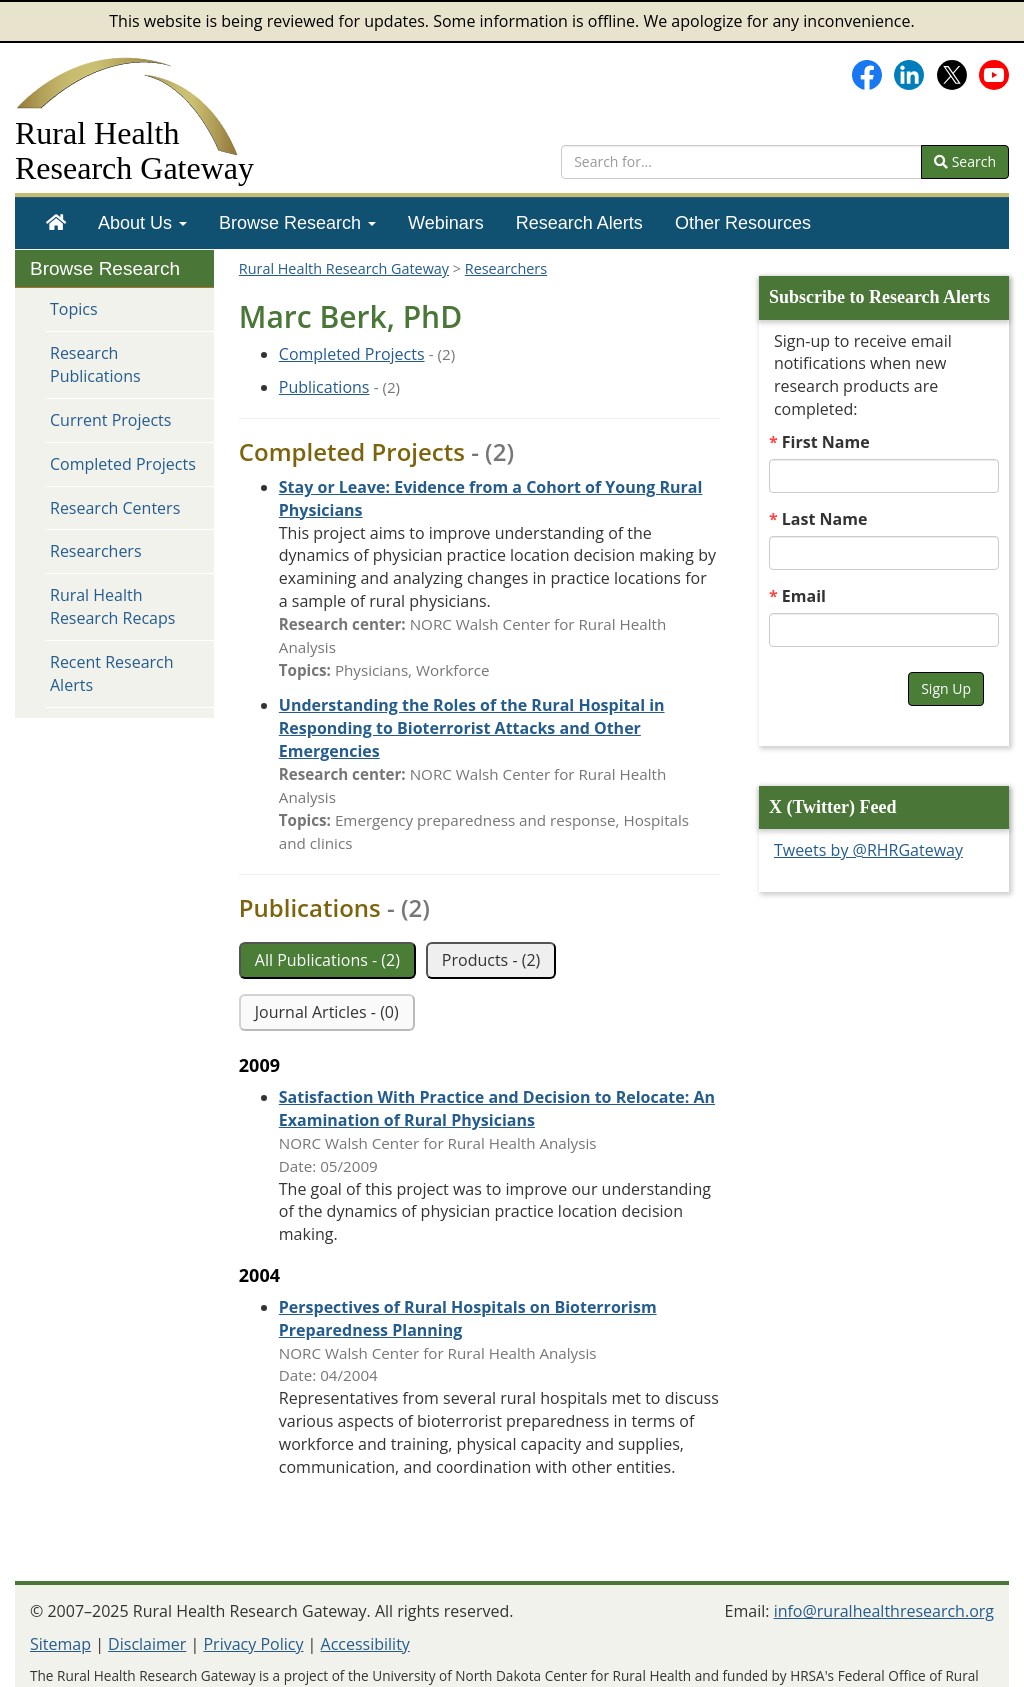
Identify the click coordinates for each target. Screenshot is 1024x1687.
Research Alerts (579, 223)
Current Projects (110, 420)
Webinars (446, 223)
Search (965, 161)
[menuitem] (56, 223)
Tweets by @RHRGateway (868, 850)
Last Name (825, 519)
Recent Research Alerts (112, 673)
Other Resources (743, 223)
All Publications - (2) (327, 960)
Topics (74, 309)
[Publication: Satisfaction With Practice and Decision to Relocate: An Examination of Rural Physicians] (497, 1108)
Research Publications (95, 364)
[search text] (741, 162)
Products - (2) (491, 960)
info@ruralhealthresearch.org (884, 1611)
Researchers (96, 551)
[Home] (56, 223)
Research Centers (115, 508)
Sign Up (946, 688)
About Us (142, 223)
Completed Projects (123, 464)
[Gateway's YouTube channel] (994, 73)
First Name (826, 442)
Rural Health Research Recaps (112, 606)
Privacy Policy (253, 1644)
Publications (324, 387)
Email (804, 596)
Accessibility (365, 1644)
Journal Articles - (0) (327, 1012)
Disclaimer (147, 1644)
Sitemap (60, 1644)
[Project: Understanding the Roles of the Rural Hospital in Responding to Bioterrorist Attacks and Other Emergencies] (472, 728)
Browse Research (297, 223)
